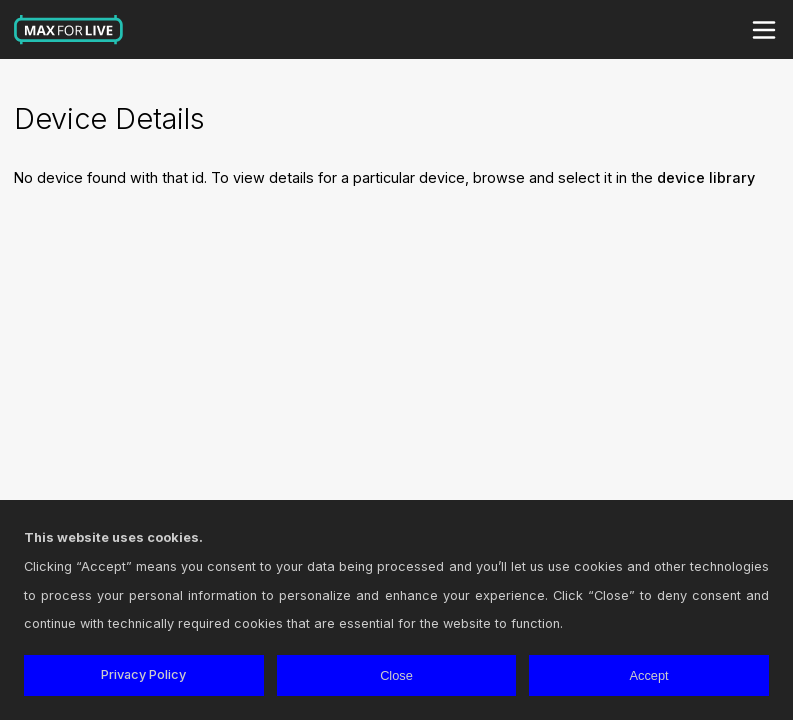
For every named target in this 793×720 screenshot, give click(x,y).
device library (706, 177)
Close (396, 675)
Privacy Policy (143, 674)
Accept (649, 675)
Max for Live (69, 30)
